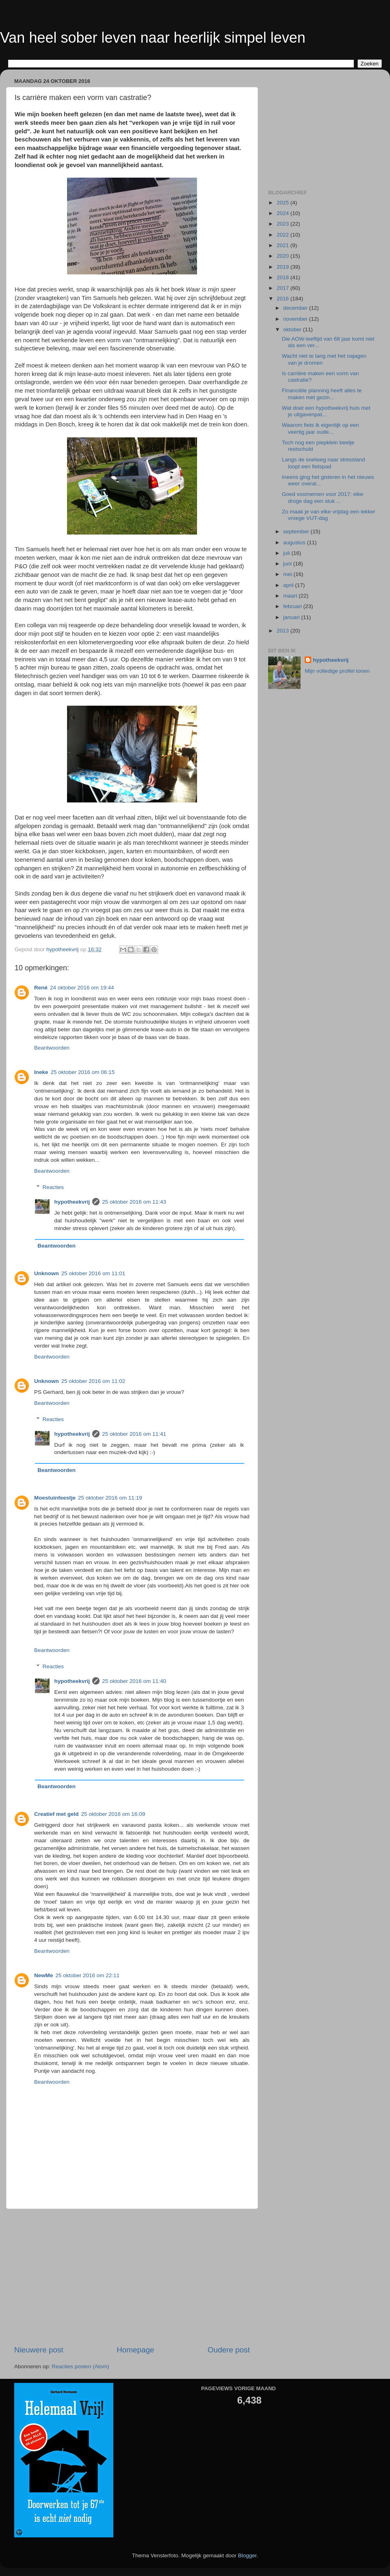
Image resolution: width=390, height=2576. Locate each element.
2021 (283, 245)
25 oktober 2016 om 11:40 (134, 1681)
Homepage (135, 2350)
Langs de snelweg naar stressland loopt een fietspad (323, 463)
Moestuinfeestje (55, 1498)
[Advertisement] (132, 2277)
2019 (283, 267)
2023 (283, 224)
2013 (283, 631)
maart (291, 596)
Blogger (247, 2555)
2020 (283, 256)
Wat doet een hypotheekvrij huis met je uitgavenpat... (326, 411)
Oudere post (229, 2350)
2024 (283, 213)
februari (293, 606)
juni (288, 564)
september (297, 531)
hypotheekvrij (72, 1202)
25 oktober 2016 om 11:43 (134, 1202)
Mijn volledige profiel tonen (337, 671)
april (289, 585)
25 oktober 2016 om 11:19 (110, 1498)
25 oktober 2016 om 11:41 (134, 1434)
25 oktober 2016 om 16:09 (113, 1814)
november (296, 319)
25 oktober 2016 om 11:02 (93, 1381)
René (41, 988)
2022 (283, 235)
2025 (283, 203)
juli (287, 553)
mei (288, 574)
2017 (283, 288)
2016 (283, 299)
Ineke (41, 1072)
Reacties (53, 1187)
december (296, 308)
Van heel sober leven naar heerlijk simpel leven (153, 37)
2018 (283, 277)
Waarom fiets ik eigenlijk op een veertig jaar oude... (320, 428)
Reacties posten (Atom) (80, 2366)
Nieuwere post (38, 2350)
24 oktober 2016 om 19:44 (82, 988)
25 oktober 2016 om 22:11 (88, 1975)
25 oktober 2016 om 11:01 (93, 1273)
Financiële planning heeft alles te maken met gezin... (322, 393)
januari (292, 617)
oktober (293, 329)
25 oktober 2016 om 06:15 (83, 1072)
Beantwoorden (51, 1048)
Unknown (46, 1273)
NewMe (43, 1975)
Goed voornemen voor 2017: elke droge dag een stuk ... (322, 497)
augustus (295, 542)
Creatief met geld (56, 1814)
